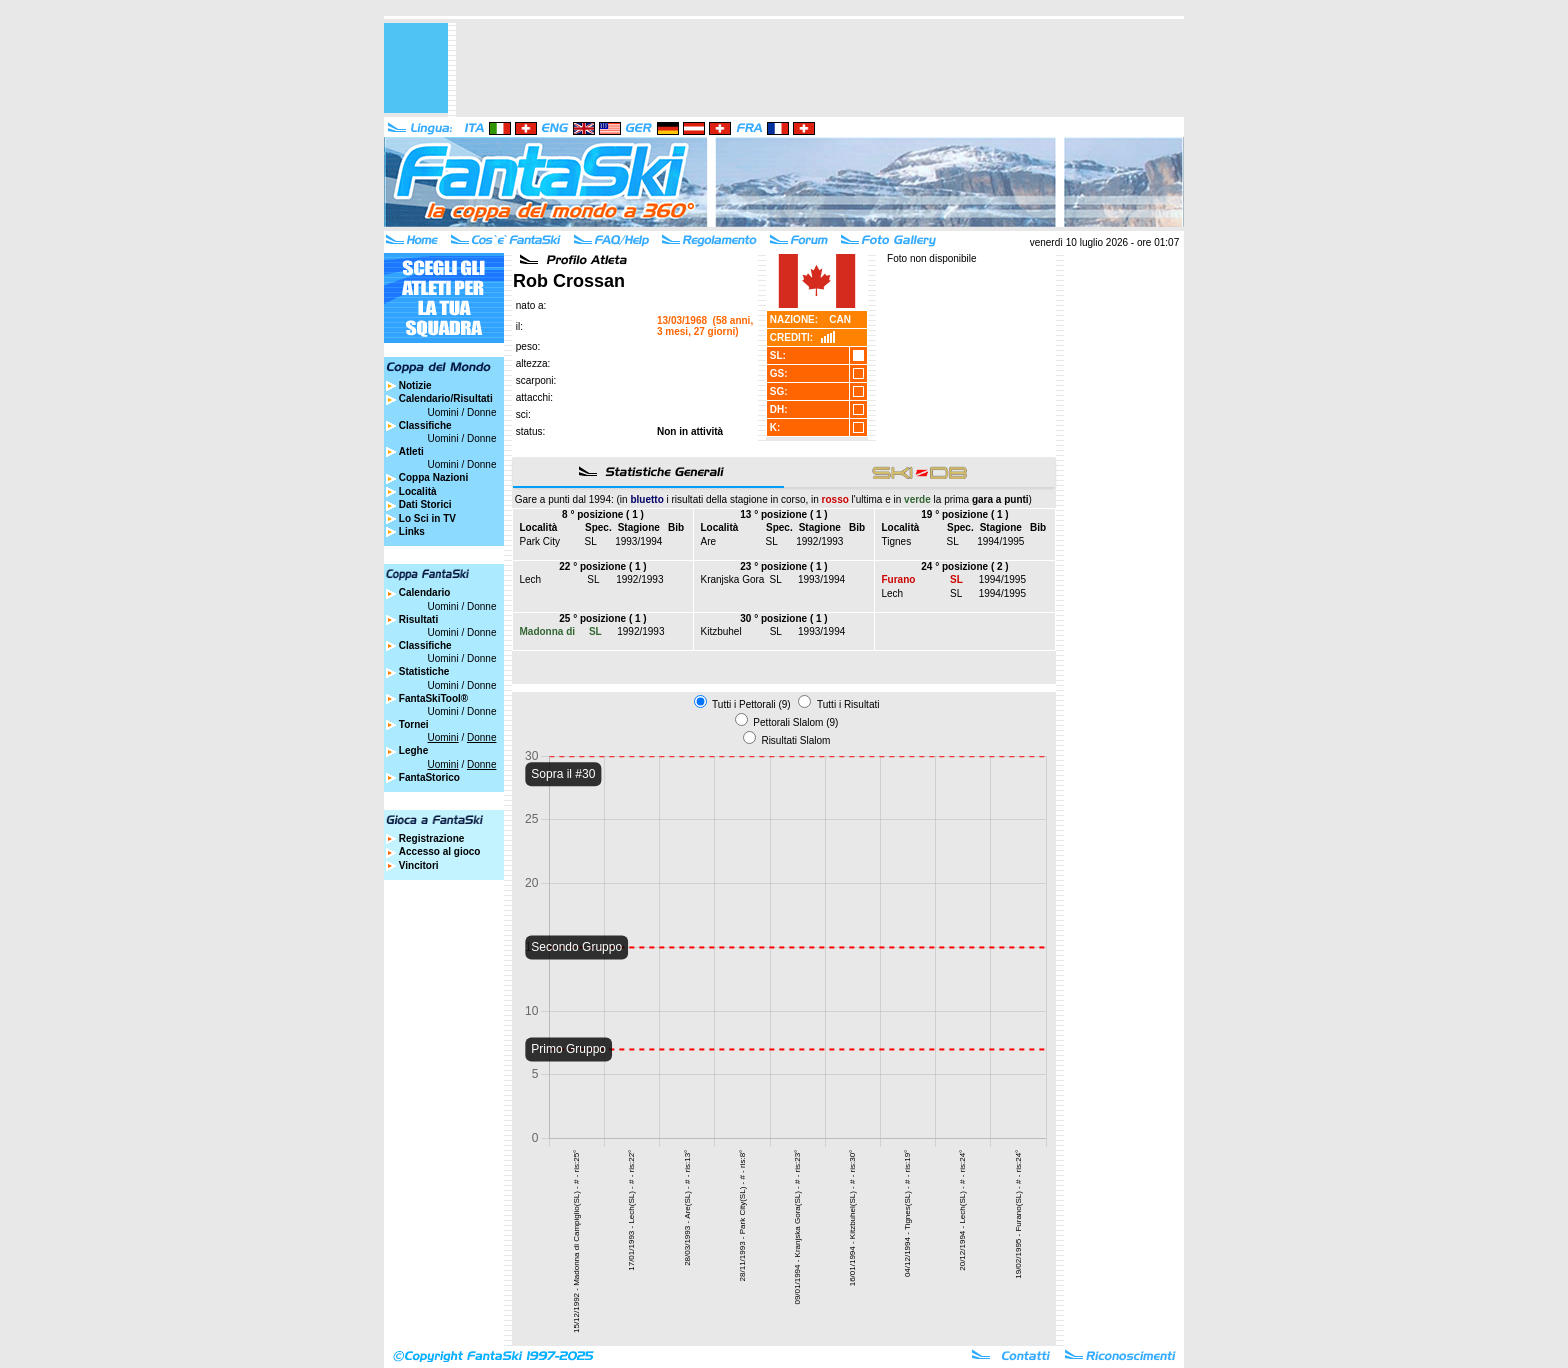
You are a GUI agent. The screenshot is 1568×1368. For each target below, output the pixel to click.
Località (418, 491)
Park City (540, 541)
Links (412, 531)
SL (591, 541)
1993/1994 (638, 541)
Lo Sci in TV (427, 518)
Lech (531, 579)
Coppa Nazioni (433, 477)
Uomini (443, 412)
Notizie (415, 385)
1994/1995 (1000, 541)
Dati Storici (425, 504)
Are (709, 541)
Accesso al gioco (440, 851)
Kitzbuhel (721, 631)
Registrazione (432, 838)
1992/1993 (819, 541)
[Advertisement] (820, 68)
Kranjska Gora (733, 579)
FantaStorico (429, 777)
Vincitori (419, 865)
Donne (481, 412)
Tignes (897, 541)
